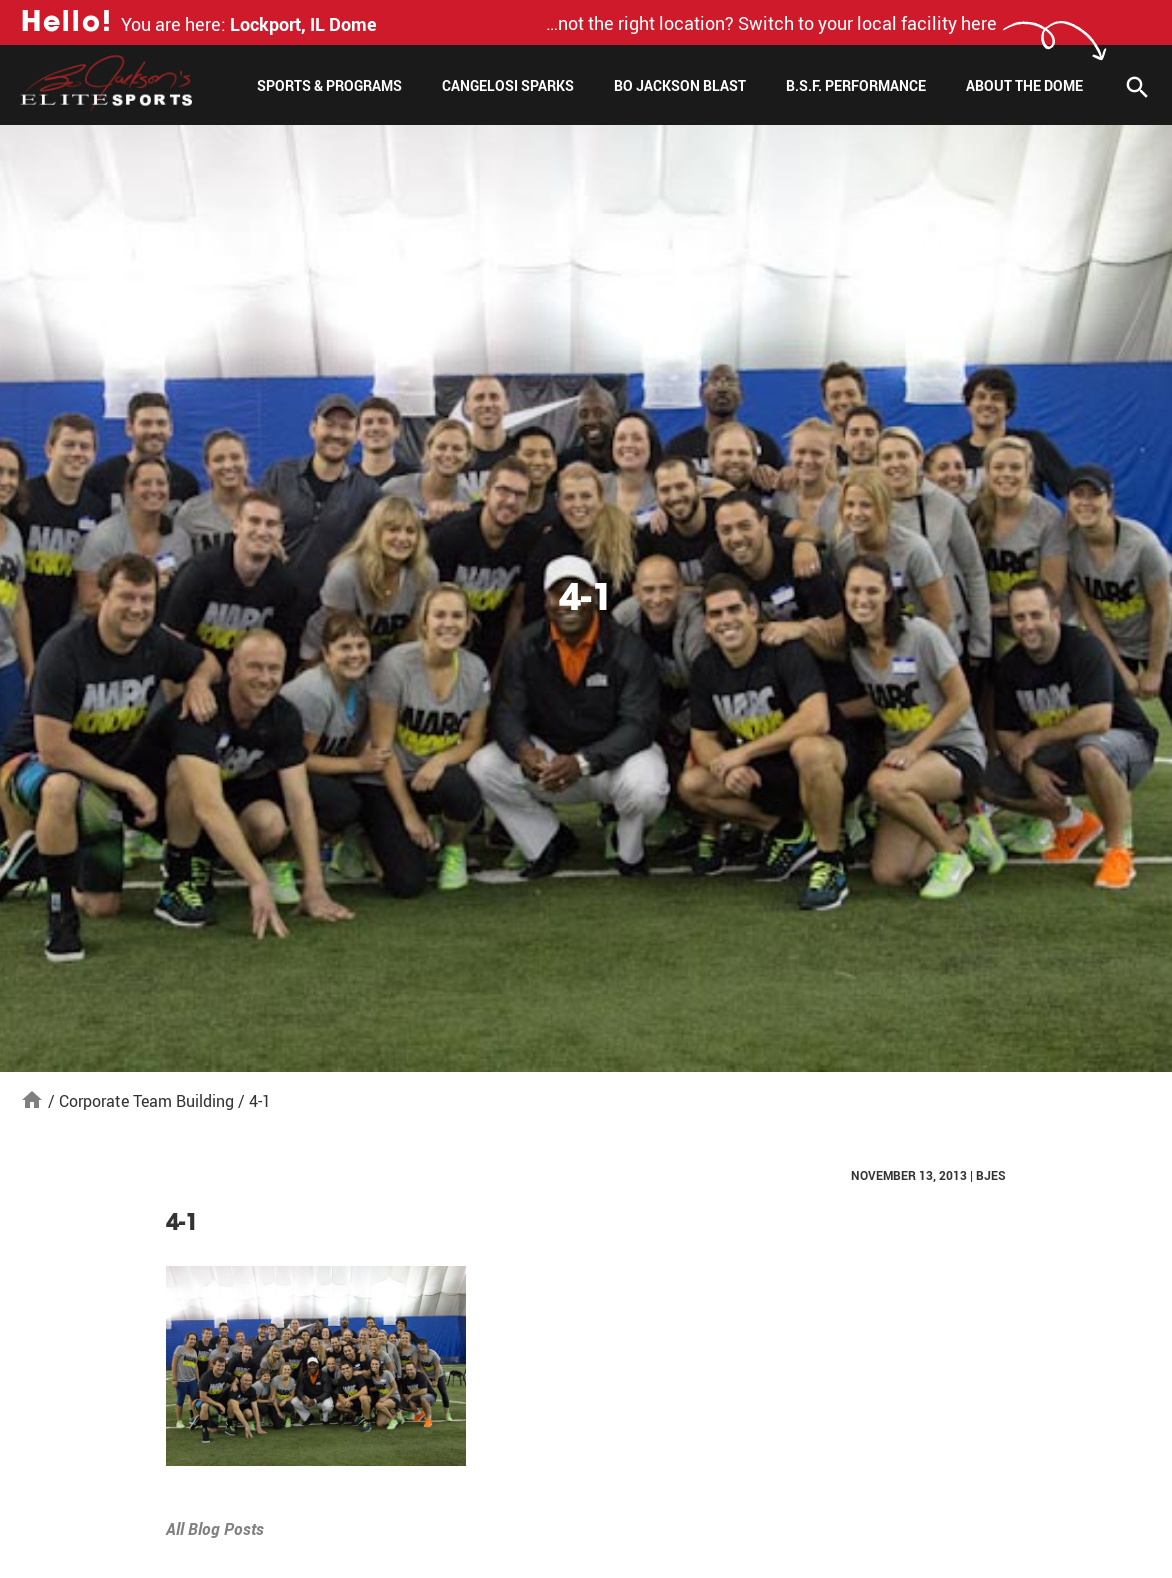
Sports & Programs (329, 85)
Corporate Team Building (146, 1101)
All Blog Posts (215, 1529)
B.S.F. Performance (856, 85)
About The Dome (1024, 85)
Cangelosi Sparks (508, 85)
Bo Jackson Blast (680, 85)
